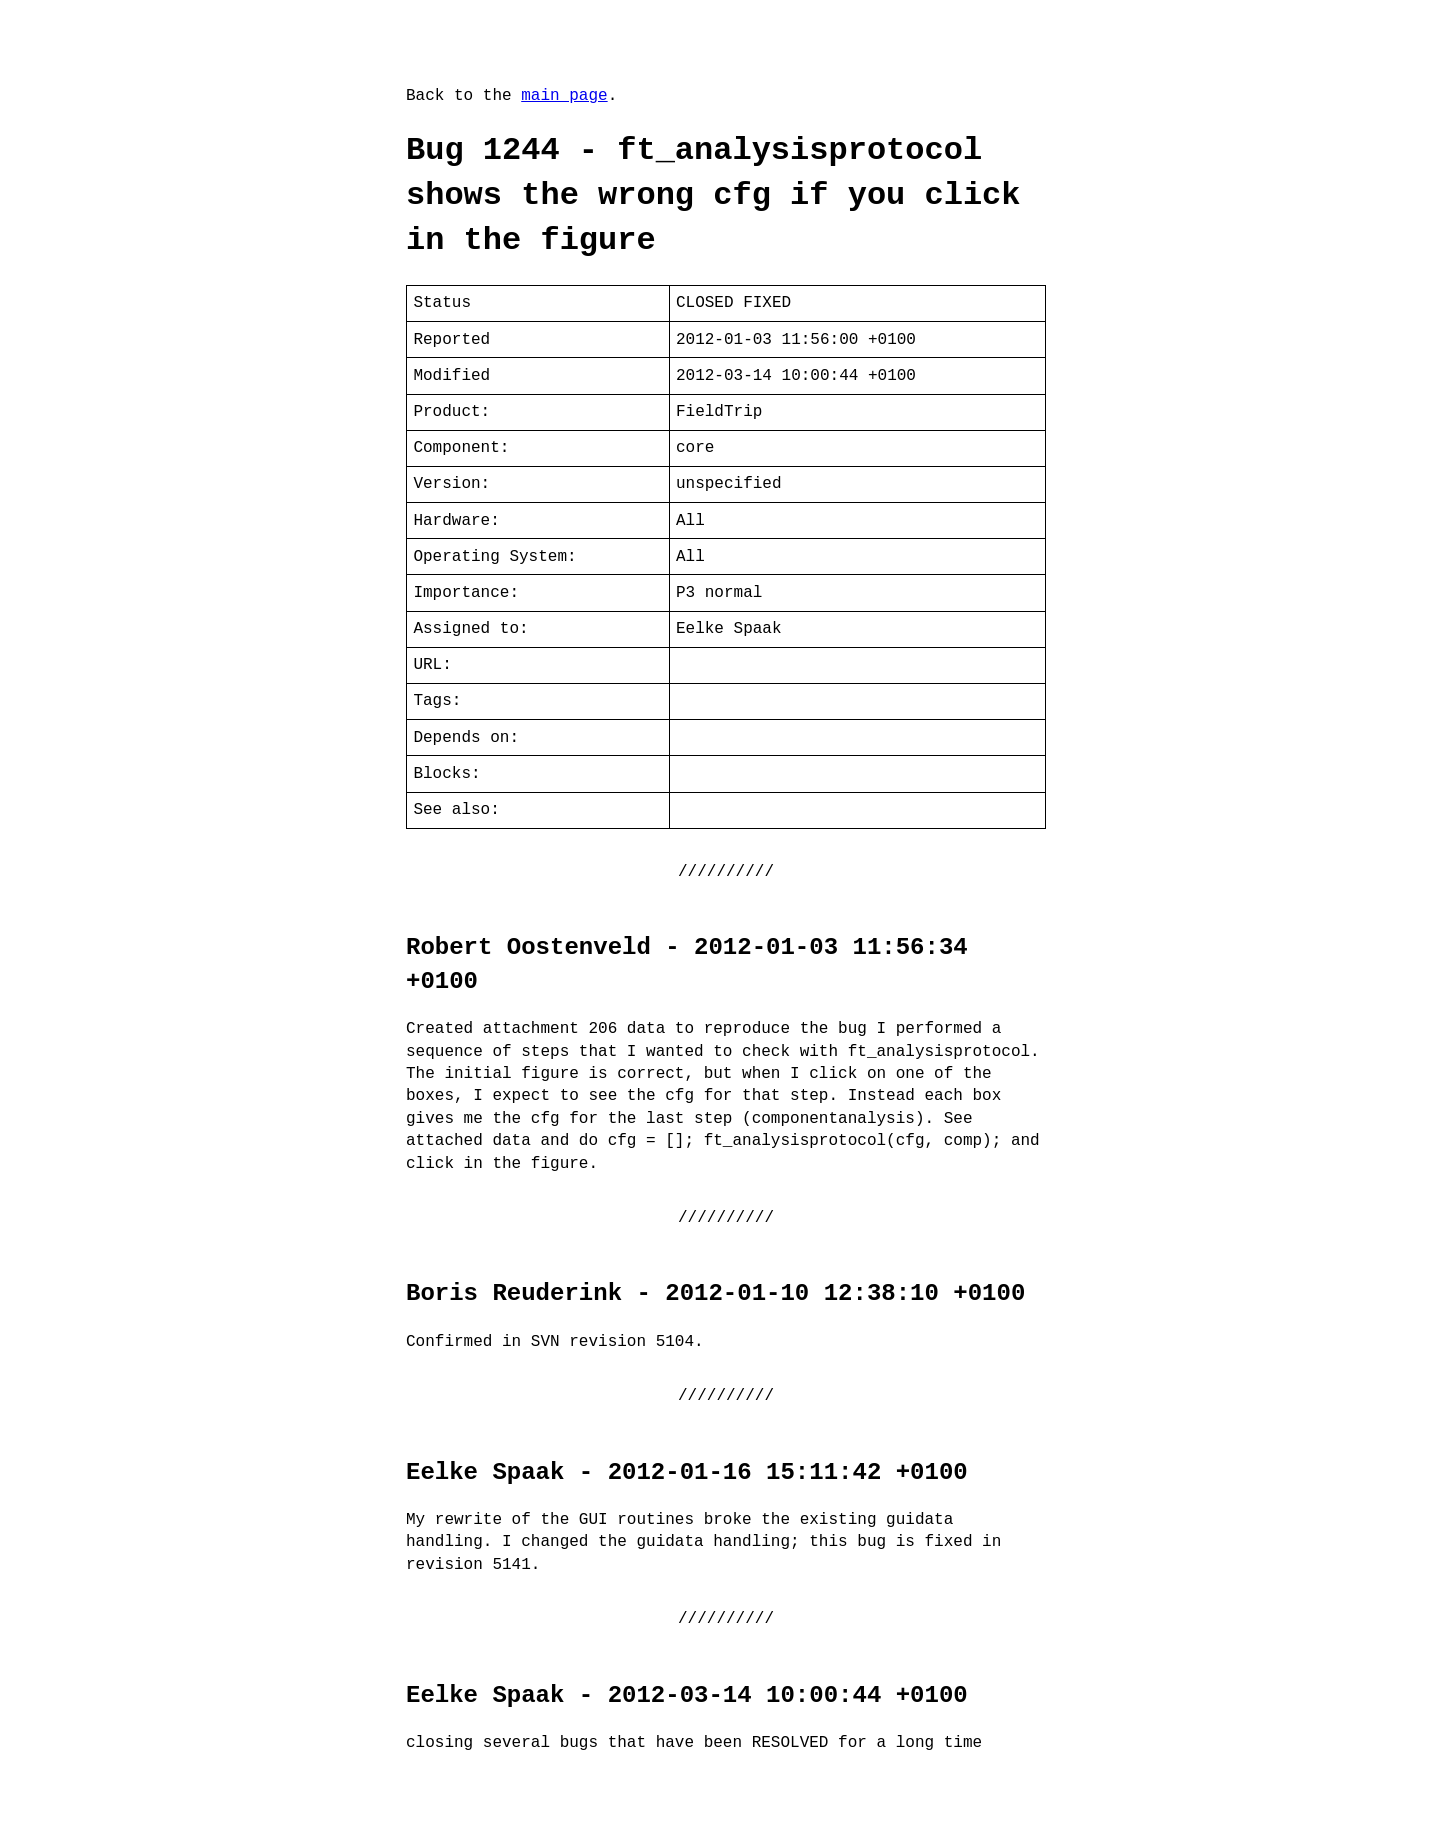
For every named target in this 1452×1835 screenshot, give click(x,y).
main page (564, 96)
